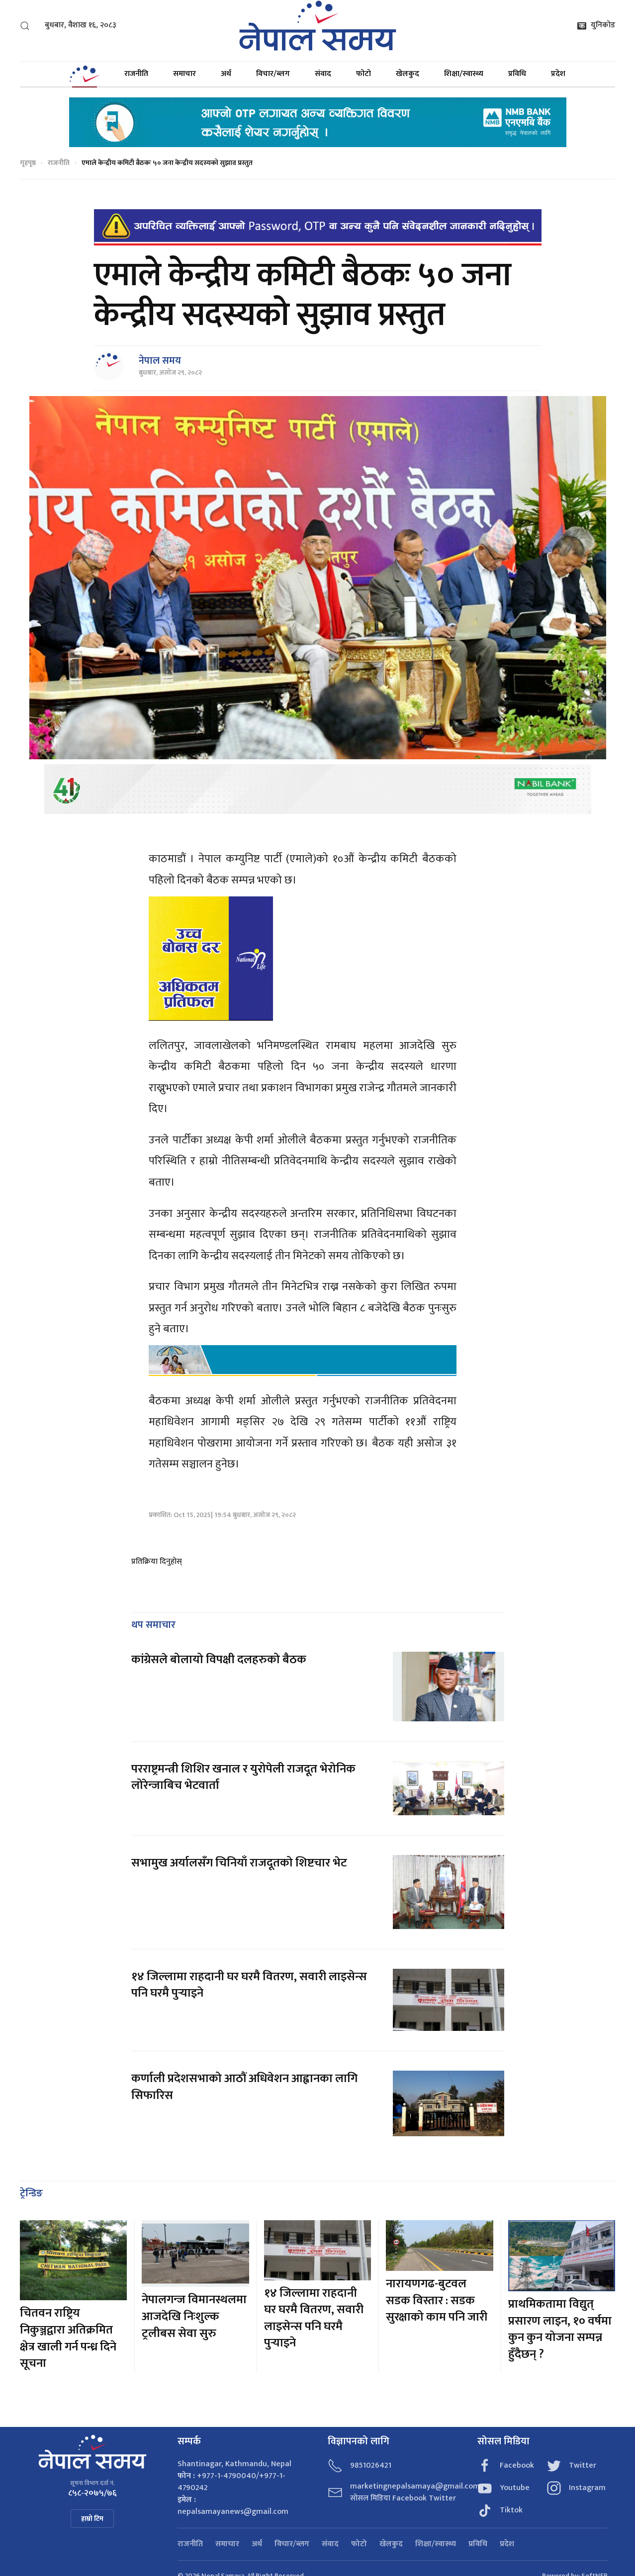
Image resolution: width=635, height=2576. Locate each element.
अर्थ (226, 73)
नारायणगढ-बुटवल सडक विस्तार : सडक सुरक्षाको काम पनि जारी (436, 2300)
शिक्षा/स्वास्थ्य (463, 73)
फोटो (363, 73)
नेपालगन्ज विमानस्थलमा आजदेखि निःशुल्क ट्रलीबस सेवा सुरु (194, 2316)
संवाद (323, 73)
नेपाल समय (160, 360)
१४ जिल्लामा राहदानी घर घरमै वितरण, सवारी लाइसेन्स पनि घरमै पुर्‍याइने (249, 1985)
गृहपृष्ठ (28, 162)
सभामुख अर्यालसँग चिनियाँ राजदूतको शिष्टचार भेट (239, 1863)
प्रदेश (558, 73)
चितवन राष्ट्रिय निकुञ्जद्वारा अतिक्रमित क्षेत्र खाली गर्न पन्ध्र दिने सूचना (68, 2338)
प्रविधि (517, 73)
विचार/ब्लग (273, 73)
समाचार (184, 73)
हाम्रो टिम (92, 2518)
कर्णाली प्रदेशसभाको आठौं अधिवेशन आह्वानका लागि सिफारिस (244, 2087)
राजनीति (136, 73)
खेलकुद (407, 73)
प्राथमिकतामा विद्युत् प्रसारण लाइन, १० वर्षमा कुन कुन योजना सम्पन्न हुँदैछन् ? (560, 2329)
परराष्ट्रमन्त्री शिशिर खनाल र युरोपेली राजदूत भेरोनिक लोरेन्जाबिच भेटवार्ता (243, 1777)
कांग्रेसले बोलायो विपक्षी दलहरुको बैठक (218, 1660)
